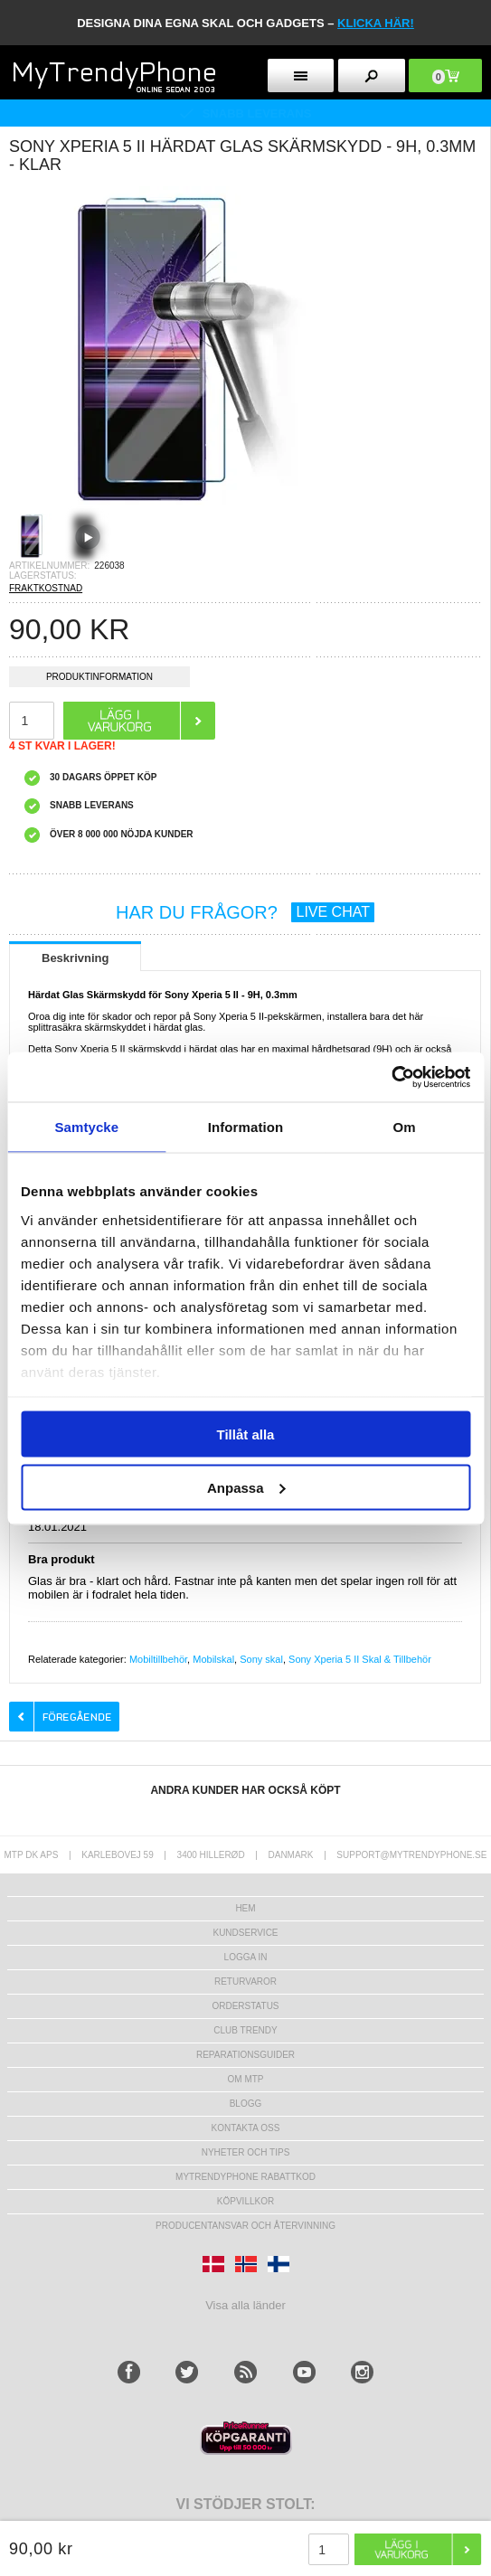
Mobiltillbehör (158, 1659)
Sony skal (261, 1659)
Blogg (246, 2104)
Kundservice (245, 1933)
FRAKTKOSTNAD (45, 588)
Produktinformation (99, 679)
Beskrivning (75, 958)
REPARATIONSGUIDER (245, 2055)
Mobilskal (213, 1659)
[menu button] (301, 75)
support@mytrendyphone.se (411, 1855)
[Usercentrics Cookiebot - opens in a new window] (391, 1077)
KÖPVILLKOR (245, 2201)
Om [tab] (404, 1127)
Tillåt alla (246, 1434)
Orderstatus (245, 2006)
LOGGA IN (246, 1957)
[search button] (371, 75)
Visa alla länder (245, 2305)
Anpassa (246, 1487)
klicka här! (375, 23)
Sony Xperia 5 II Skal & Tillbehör (359, 1659)
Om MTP (246, 2079)
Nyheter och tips (246, 2152)
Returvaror (245, 1981)
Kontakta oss (246, 2128)
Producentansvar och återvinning (245, 2226)
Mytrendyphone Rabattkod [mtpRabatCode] (245, 2177)
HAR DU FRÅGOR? (245, 912)
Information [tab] (246, 1127)
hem (245, 1908)
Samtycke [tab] (86, 1127)
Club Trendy (245, 2030)
